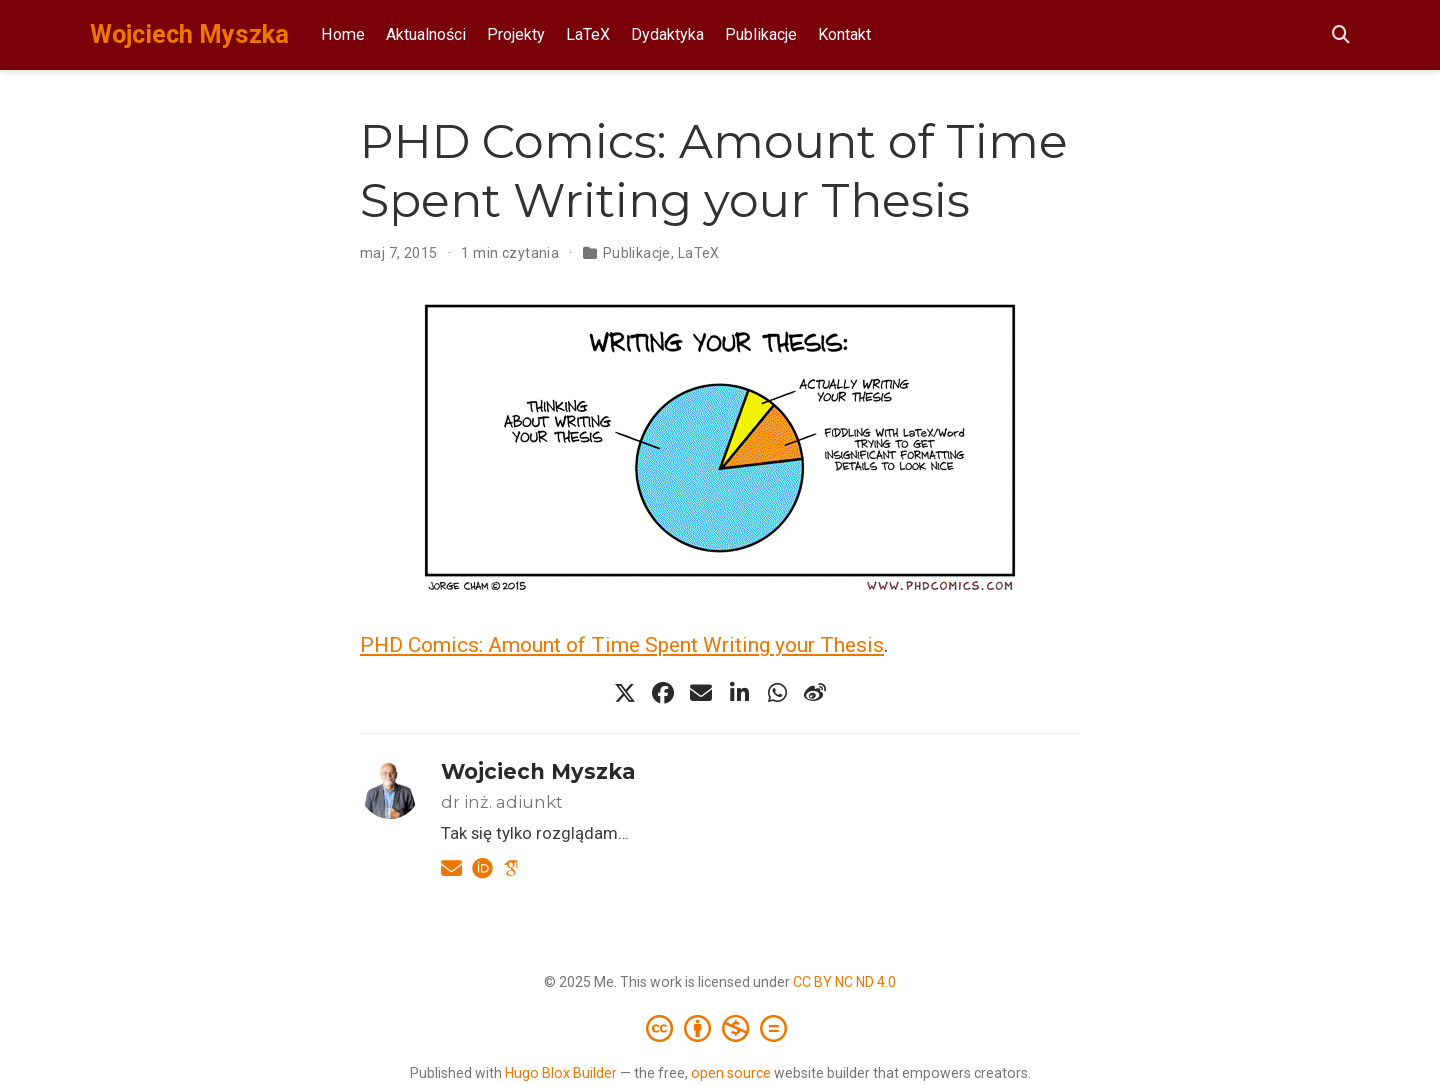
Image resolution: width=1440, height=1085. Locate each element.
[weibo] (815, 693)
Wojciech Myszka (189, 34)
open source (731, 1073)
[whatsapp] (777, 693)
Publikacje (637, 253)
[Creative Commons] (720, 1028)
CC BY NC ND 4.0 (844, 982)
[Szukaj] (1341, 35)
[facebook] (663, 693)
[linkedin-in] (739, 693)
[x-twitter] (625, 693)
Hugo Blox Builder (561, 1073)
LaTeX (699, 253)
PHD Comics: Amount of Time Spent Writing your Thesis (622, 645)
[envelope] (701, 693)
